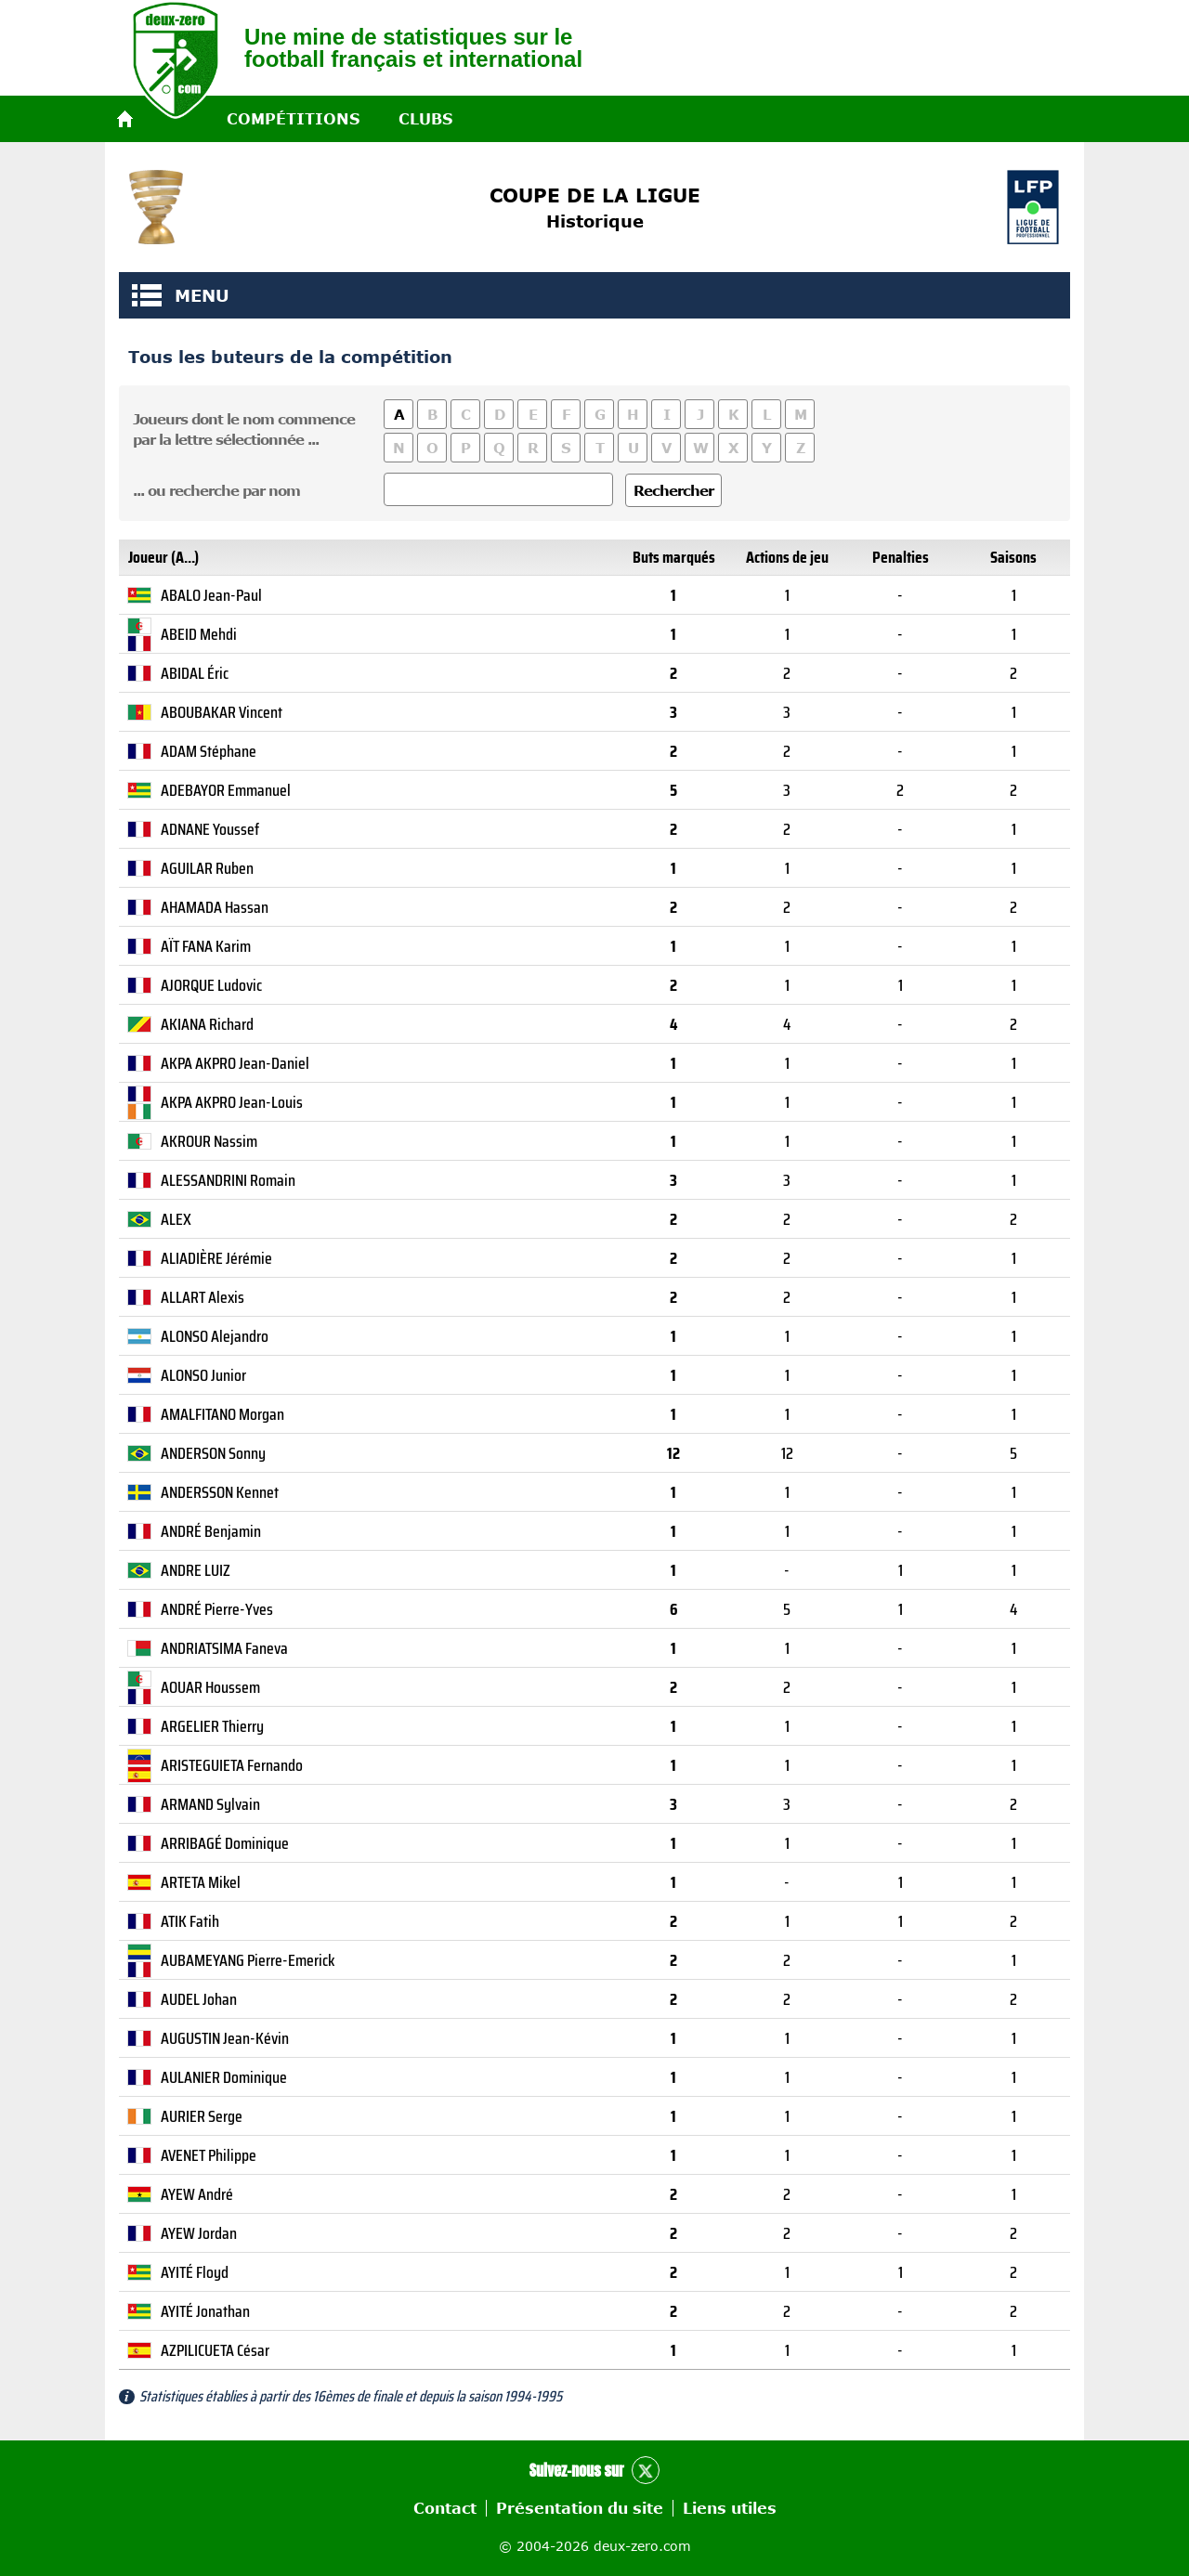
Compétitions (293, 119)
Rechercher (673, 490)
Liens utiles (730, 2508)
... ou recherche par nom (216, 490)
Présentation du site (579, 2508)
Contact (445, 2508)
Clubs (425, 119)
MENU (147, 295)
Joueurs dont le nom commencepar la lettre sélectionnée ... (244, 429)
